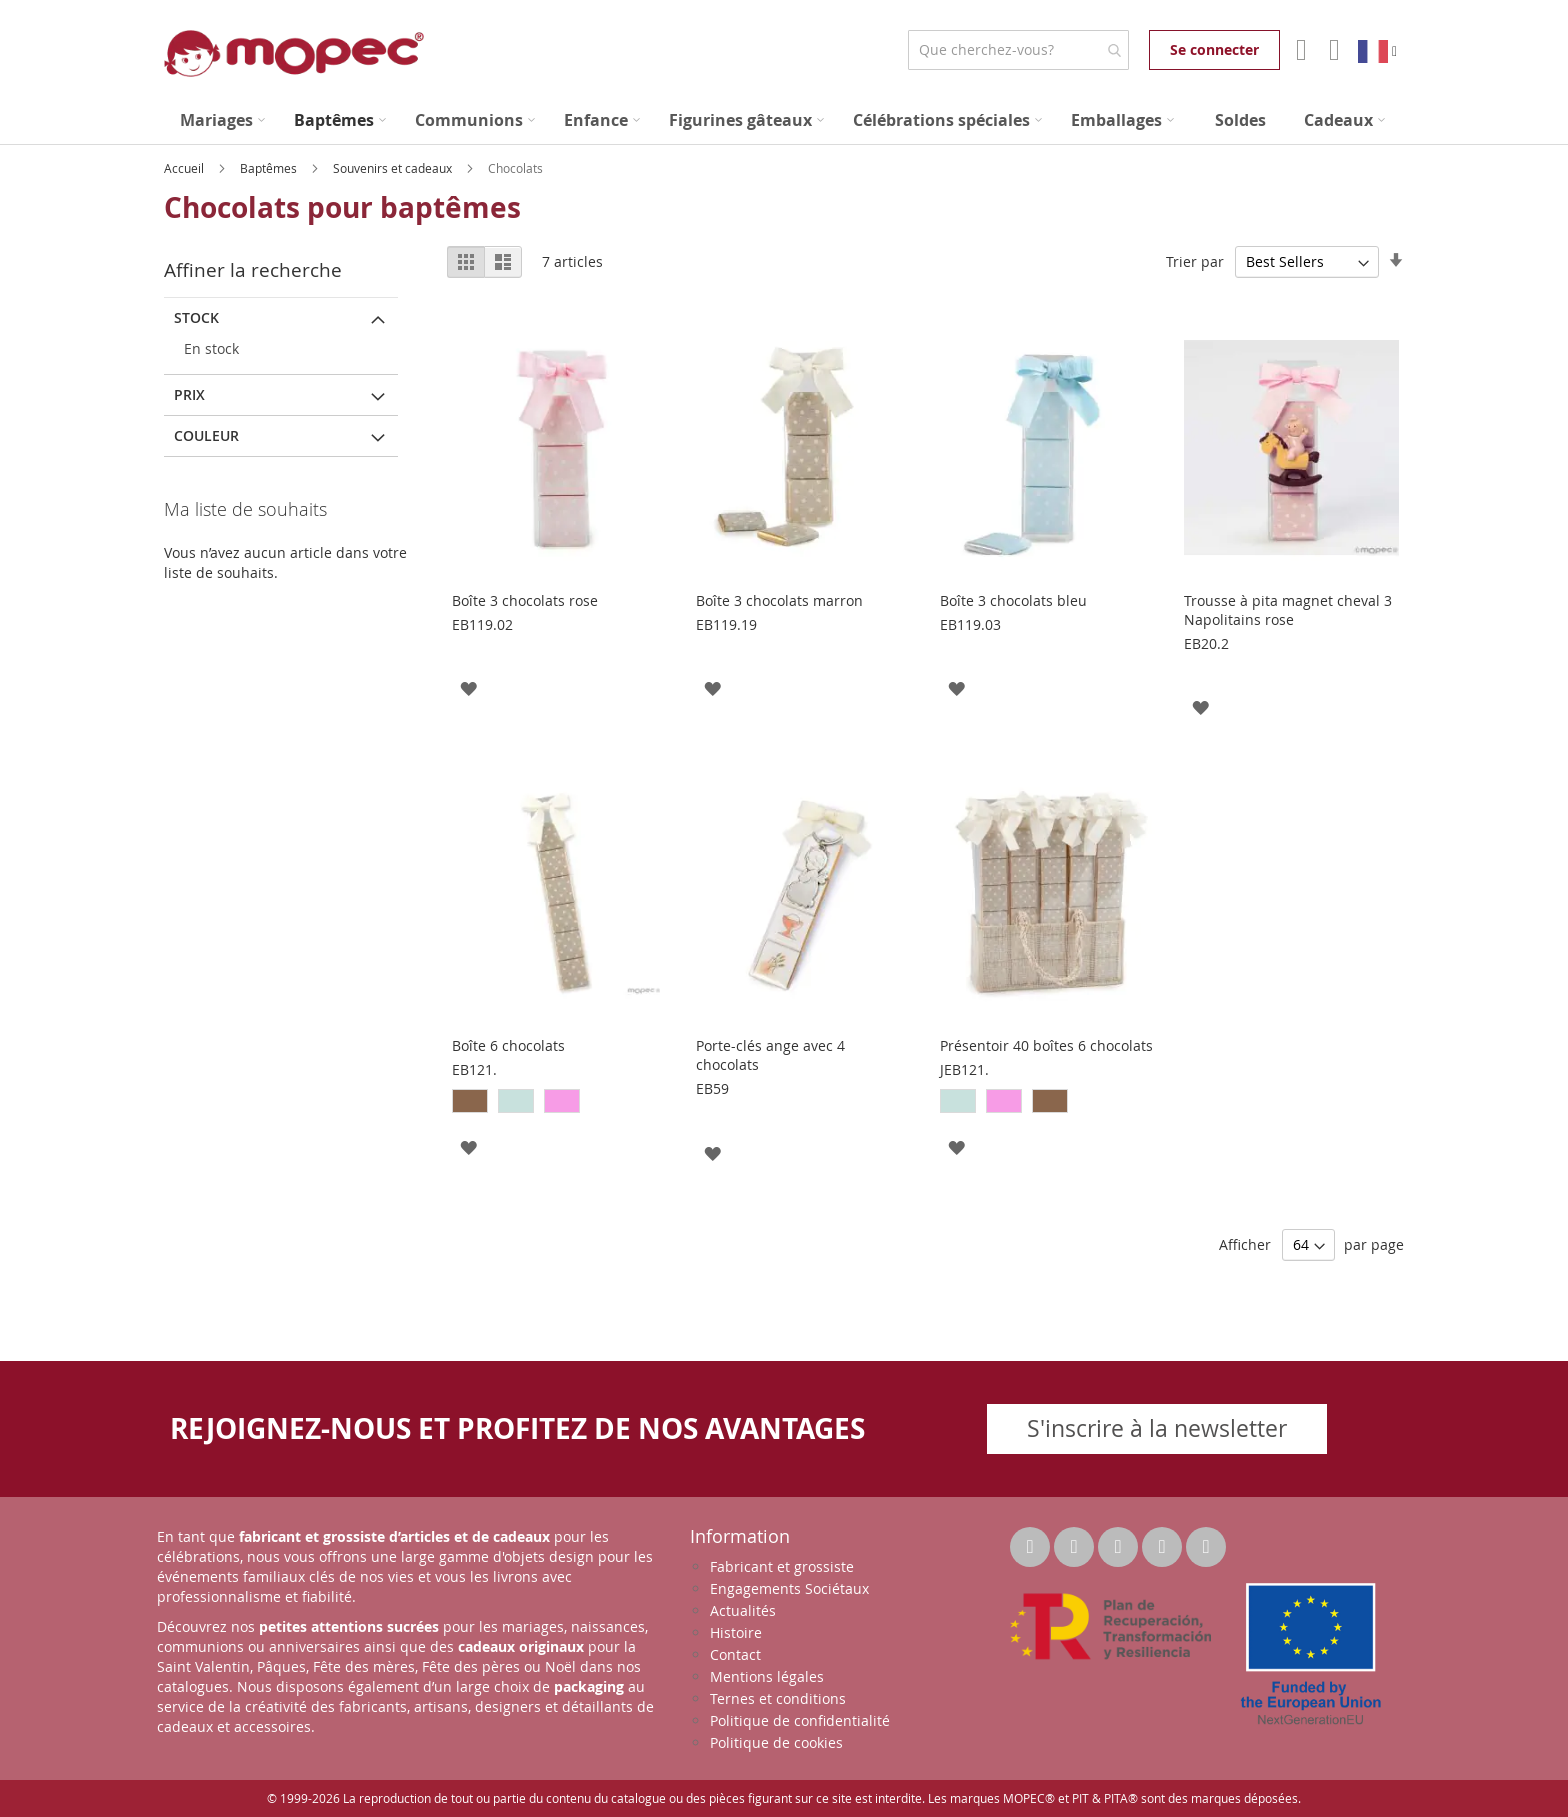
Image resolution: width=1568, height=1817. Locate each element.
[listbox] (559, 1103)
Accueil (185, 168)
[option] (470, 1101)
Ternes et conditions (778, 1698)
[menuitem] (222, 120)
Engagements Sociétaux (789, 1588)
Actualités (743, 1610)
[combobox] (1018, 50)
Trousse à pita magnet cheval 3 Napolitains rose (1288, 610)
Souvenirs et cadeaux (394, 168)
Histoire (736, 1632)
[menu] (784, 120)
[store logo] (294, 53)
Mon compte (1299, 50)
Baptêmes (270, 168)
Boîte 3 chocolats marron (779, 600)
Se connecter (1214, 49)
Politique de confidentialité (800, 1720)
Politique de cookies (776, 1742)
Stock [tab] (196, 317)
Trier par (1195, 261)
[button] (468, 687)
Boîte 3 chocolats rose (525, 600)
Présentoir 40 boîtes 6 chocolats (1046, 1045)
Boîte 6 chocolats (508, 1045)
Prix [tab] (189, 394)
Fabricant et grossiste (782, 1566)
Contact (735, 1654)
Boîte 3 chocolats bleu (1013, 600)
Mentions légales (767, 1676)
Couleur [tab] (206, 435)
